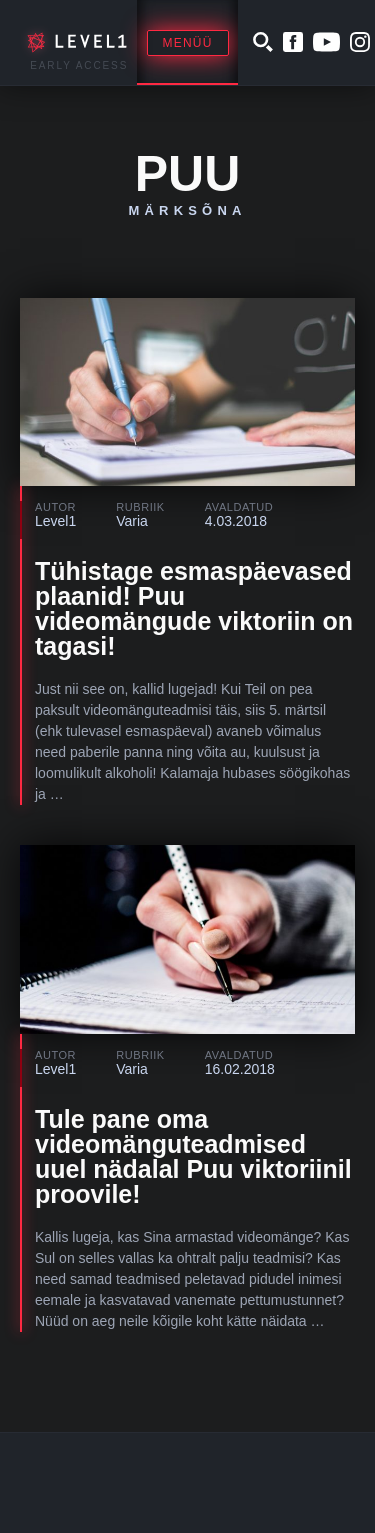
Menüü (188, 43)
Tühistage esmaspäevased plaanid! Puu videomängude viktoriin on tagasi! (194, 608)
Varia (132, 521)
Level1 (55, 521)
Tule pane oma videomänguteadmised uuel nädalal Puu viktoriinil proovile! (193, 1156)
